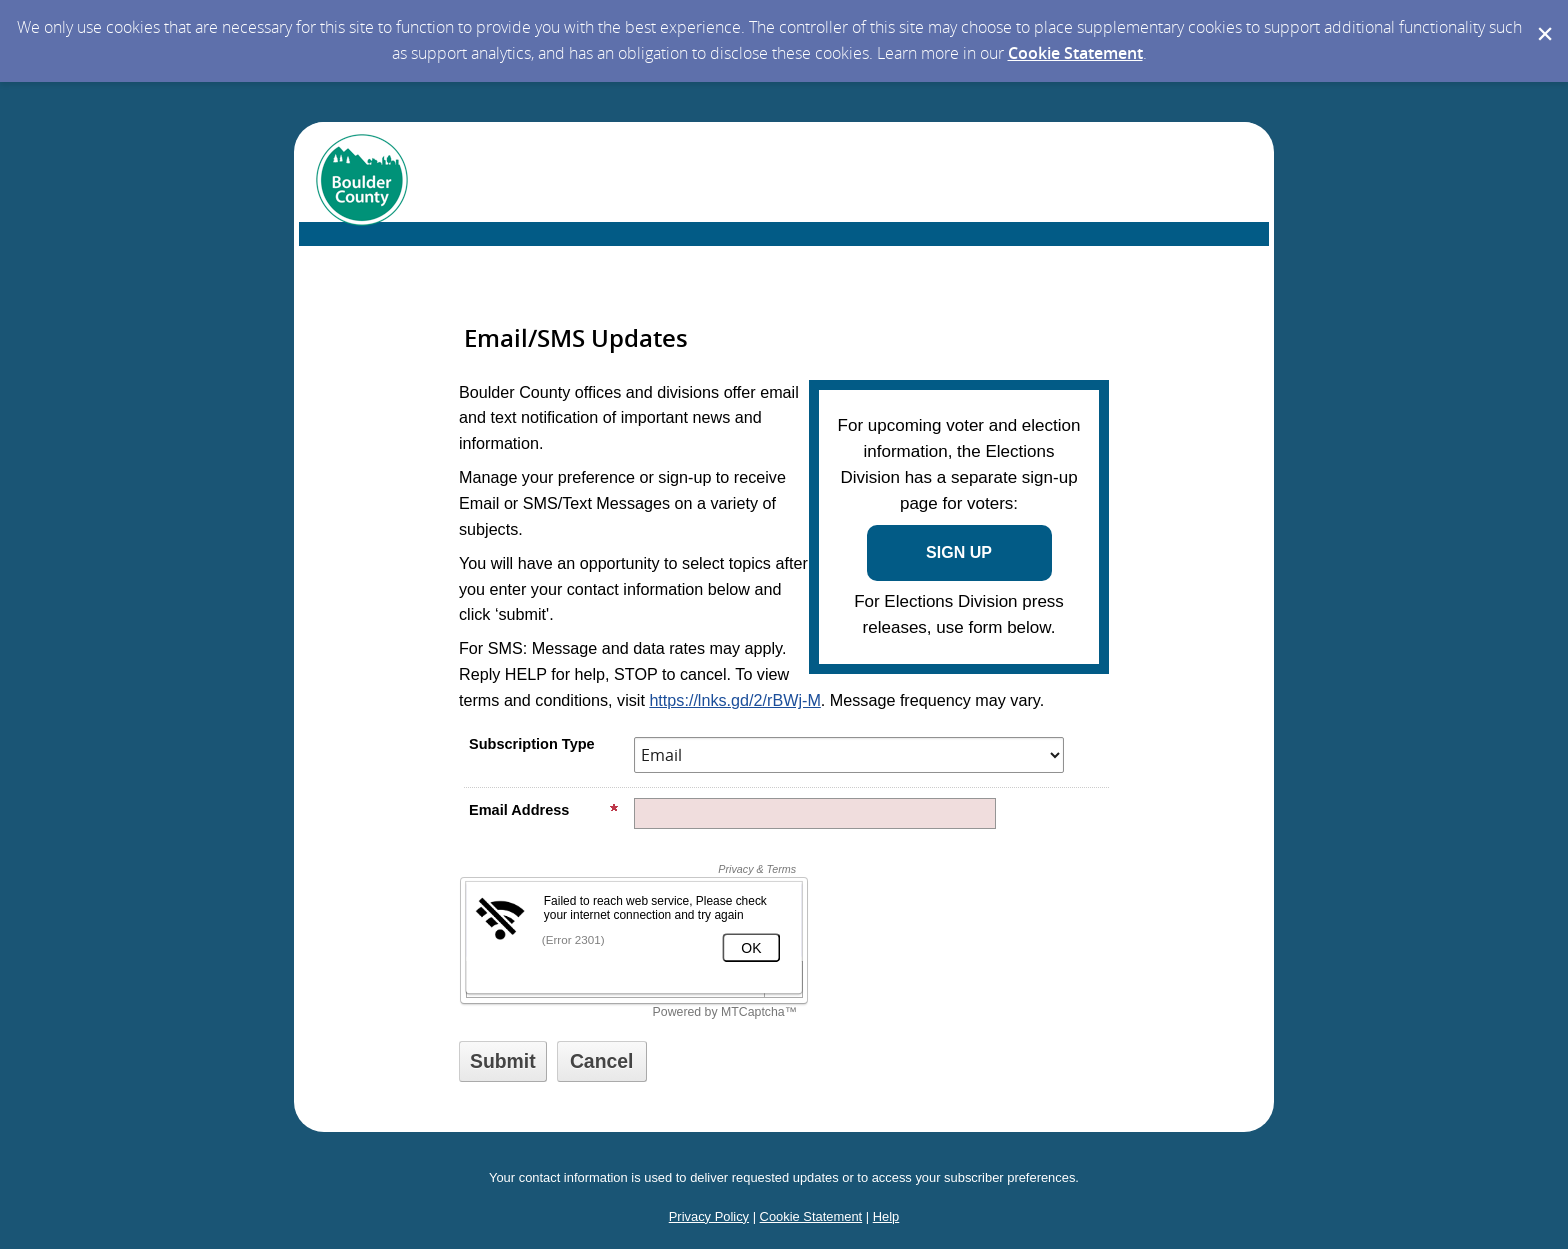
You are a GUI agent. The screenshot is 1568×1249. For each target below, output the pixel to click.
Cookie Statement (1075, 53)
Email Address (544, 810)
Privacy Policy (709, 1216)
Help (886, 1216)
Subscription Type (532, 744)
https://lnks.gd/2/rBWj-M (734, 700)
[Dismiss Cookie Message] (1543, 19)
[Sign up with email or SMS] (503, 1061)
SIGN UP (959, 552)
